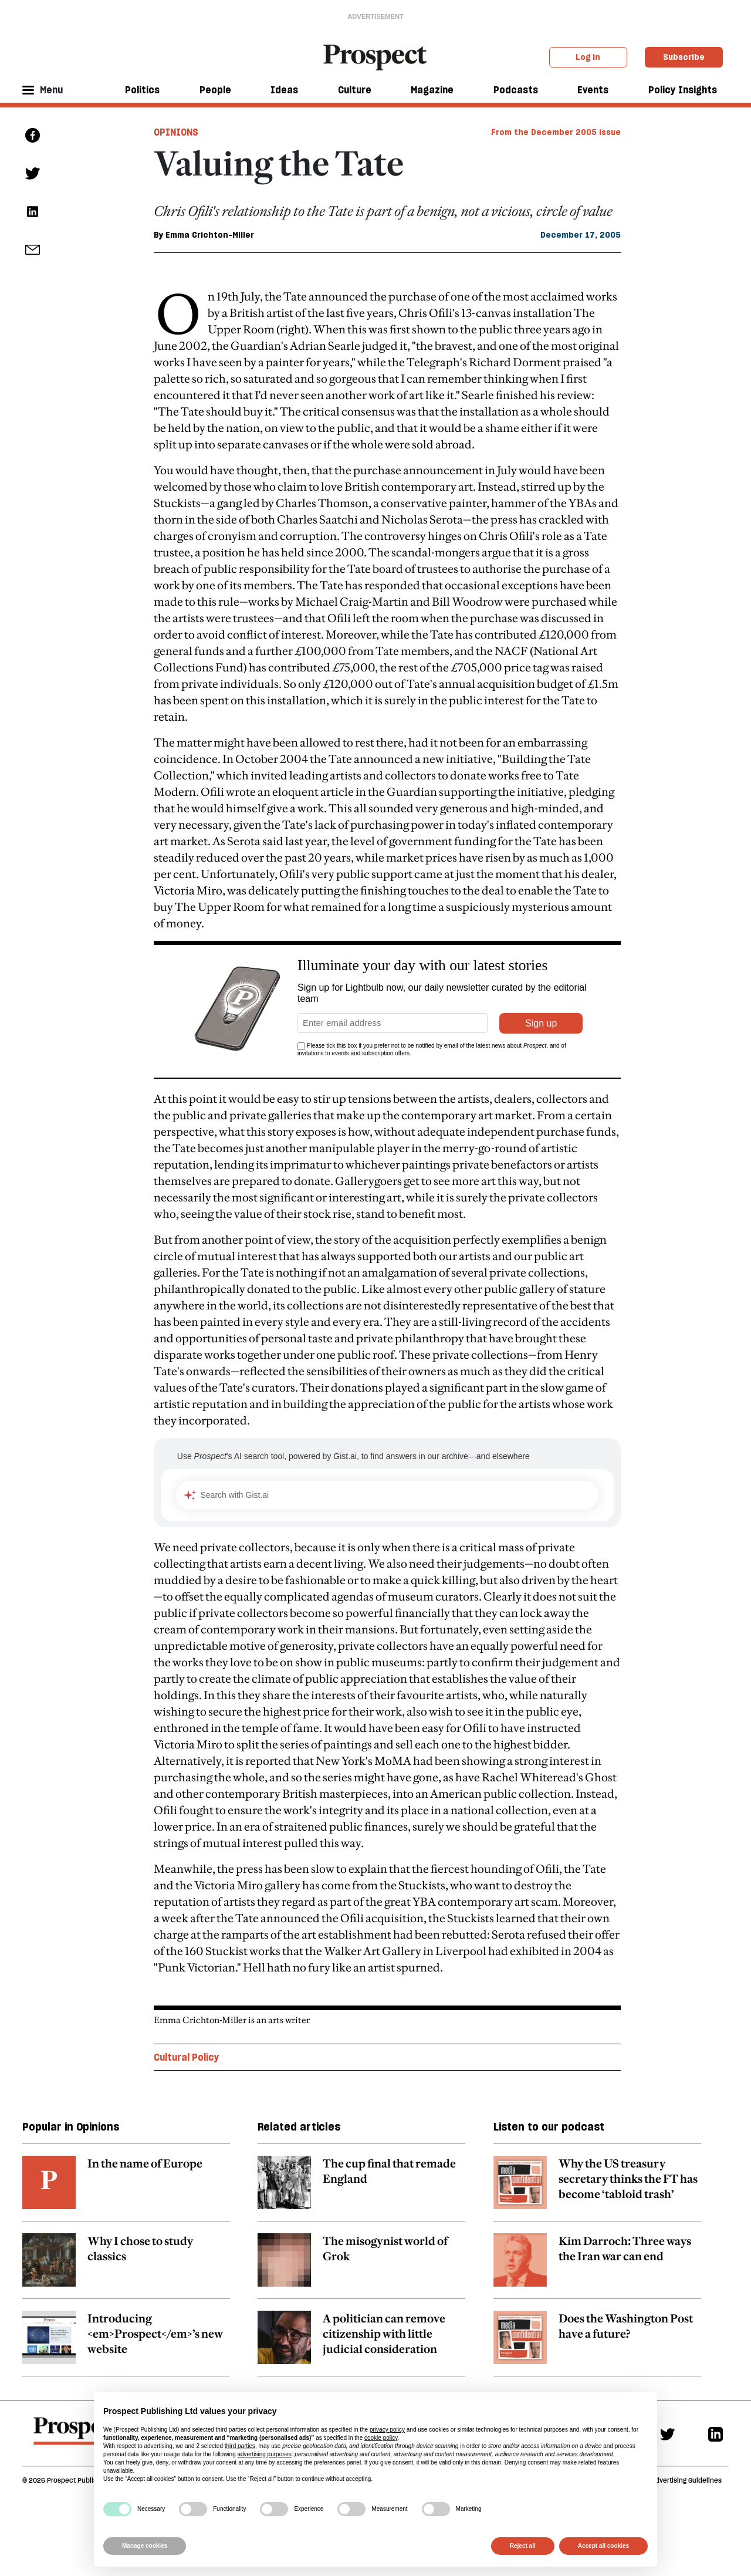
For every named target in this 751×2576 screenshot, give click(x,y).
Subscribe (684, 57)
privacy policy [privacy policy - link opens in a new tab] (387, 2429)
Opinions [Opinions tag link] (176, 132)
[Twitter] (667, 2433)
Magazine (432, 90)
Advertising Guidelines (686, 2480)
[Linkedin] (715, 2433)
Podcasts (515, 90)
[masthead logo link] (376, 56)
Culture (354, 90)
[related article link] (126, 2188)
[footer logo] (77, 2436)
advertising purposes (264, 2454)
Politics (142, 90)
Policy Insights (682, 90)
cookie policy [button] (381, 2438)
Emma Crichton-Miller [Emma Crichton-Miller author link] (209, 234)
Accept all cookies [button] (603, 2546)
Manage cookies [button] (144, 2546)
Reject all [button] (523, 2546)
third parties (240, 2446)
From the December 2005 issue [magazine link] (556, 132)
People (215, 90)
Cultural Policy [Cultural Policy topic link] (186, 2057)
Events (592, 90)
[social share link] (32, 249)
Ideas (284, 90)
